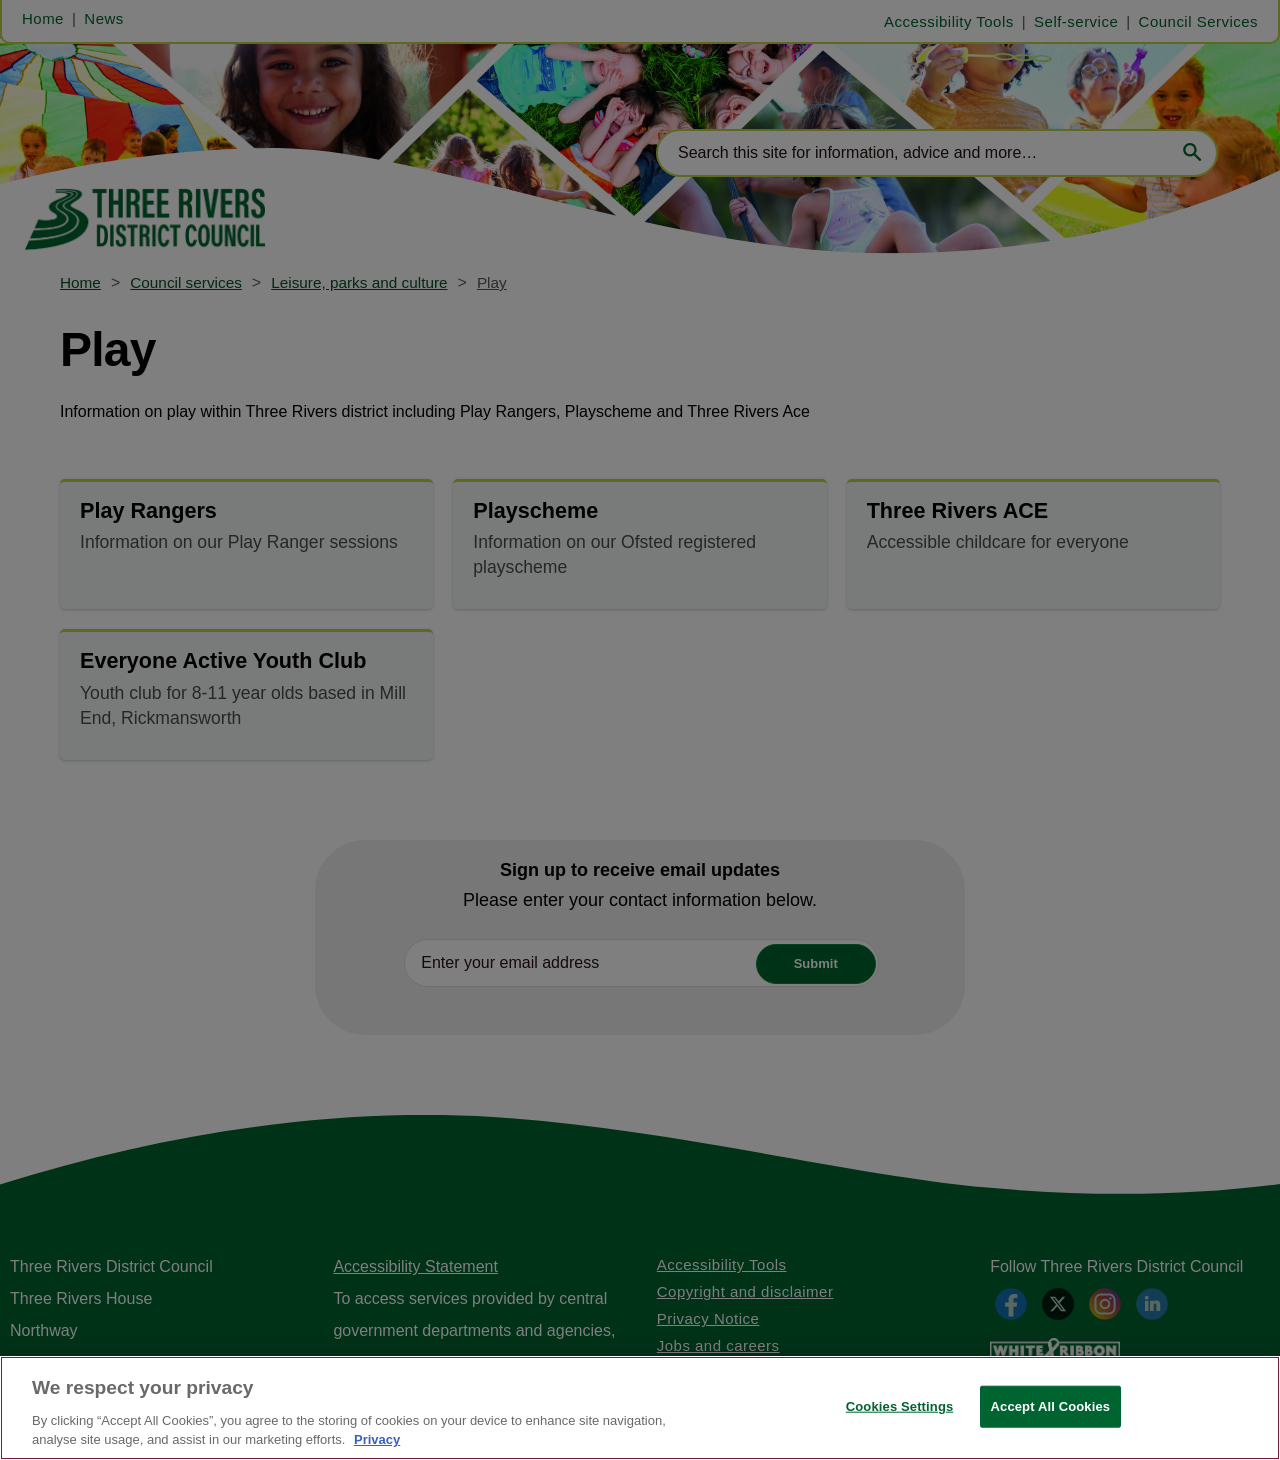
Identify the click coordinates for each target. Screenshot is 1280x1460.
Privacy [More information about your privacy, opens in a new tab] (377, 1439)
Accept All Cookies (1051, 1406)
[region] (640, 1408)
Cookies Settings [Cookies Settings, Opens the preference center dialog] (900, 1406)
